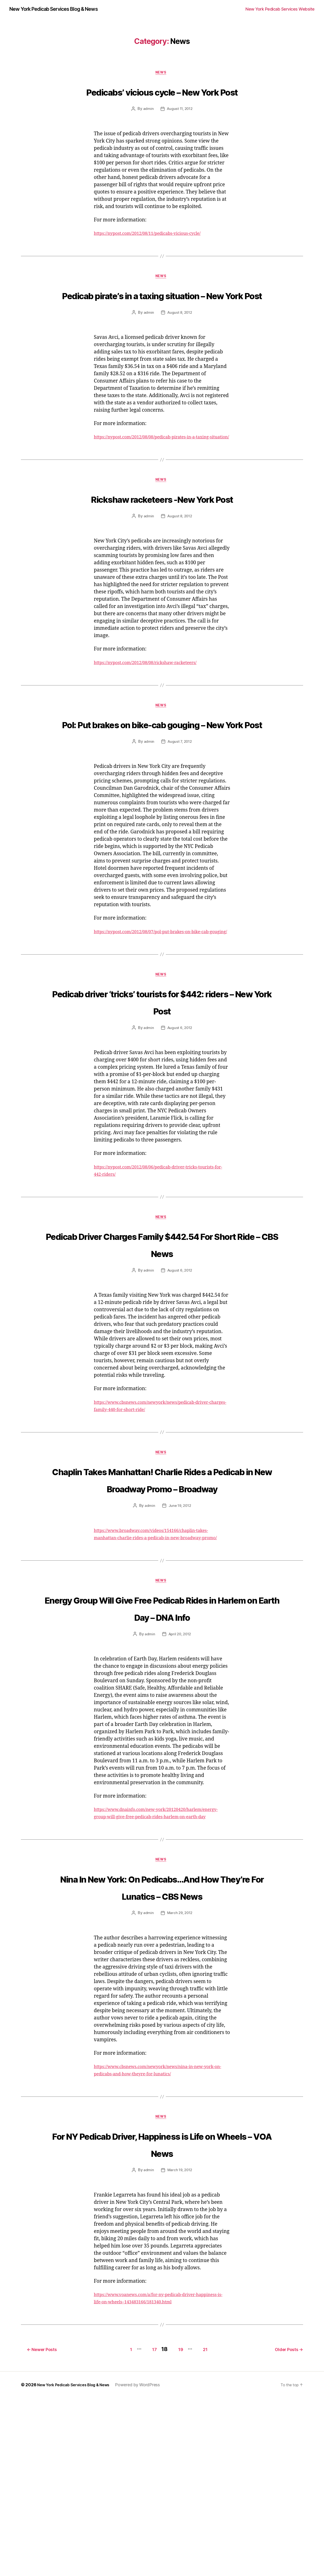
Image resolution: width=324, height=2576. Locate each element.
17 (146, 2527)
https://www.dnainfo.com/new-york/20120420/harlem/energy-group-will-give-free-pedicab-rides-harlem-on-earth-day (154, 1969)
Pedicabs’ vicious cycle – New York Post (162, 100)
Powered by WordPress (146, 2562)
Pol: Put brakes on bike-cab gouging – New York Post (162, 796)
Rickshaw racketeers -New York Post (162, 552)
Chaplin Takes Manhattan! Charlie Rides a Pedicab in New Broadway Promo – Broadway (162, 1597)
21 (207, 2527)
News (162, 74)
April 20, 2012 (179, 1787)
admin (147, 127)
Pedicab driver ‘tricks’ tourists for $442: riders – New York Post (162, 1090)
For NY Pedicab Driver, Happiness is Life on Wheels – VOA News (162, 2322)
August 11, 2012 (180, 127)
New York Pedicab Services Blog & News (61, 9)
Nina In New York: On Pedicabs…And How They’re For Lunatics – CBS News (162, 2056)
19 (177, 2527)
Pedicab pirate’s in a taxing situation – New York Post (162, 322)
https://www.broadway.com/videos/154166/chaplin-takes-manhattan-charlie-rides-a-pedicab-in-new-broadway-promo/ (160, 1665)
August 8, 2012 (179, 350)
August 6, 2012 (180, 1118)
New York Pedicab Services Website (280, 9)
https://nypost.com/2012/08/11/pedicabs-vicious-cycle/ (156, 252)
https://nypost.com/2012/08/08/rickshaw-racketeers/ (154, 726)
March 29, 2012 (179, 2091)
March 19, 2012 (179, 2350)
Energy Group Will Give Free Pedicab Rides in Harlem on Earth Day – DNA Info (162, 1751)
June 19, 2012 (180, 1632)
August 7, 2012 (180, 823)
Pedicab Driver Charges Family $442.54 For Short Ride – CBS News (162, 1343)
